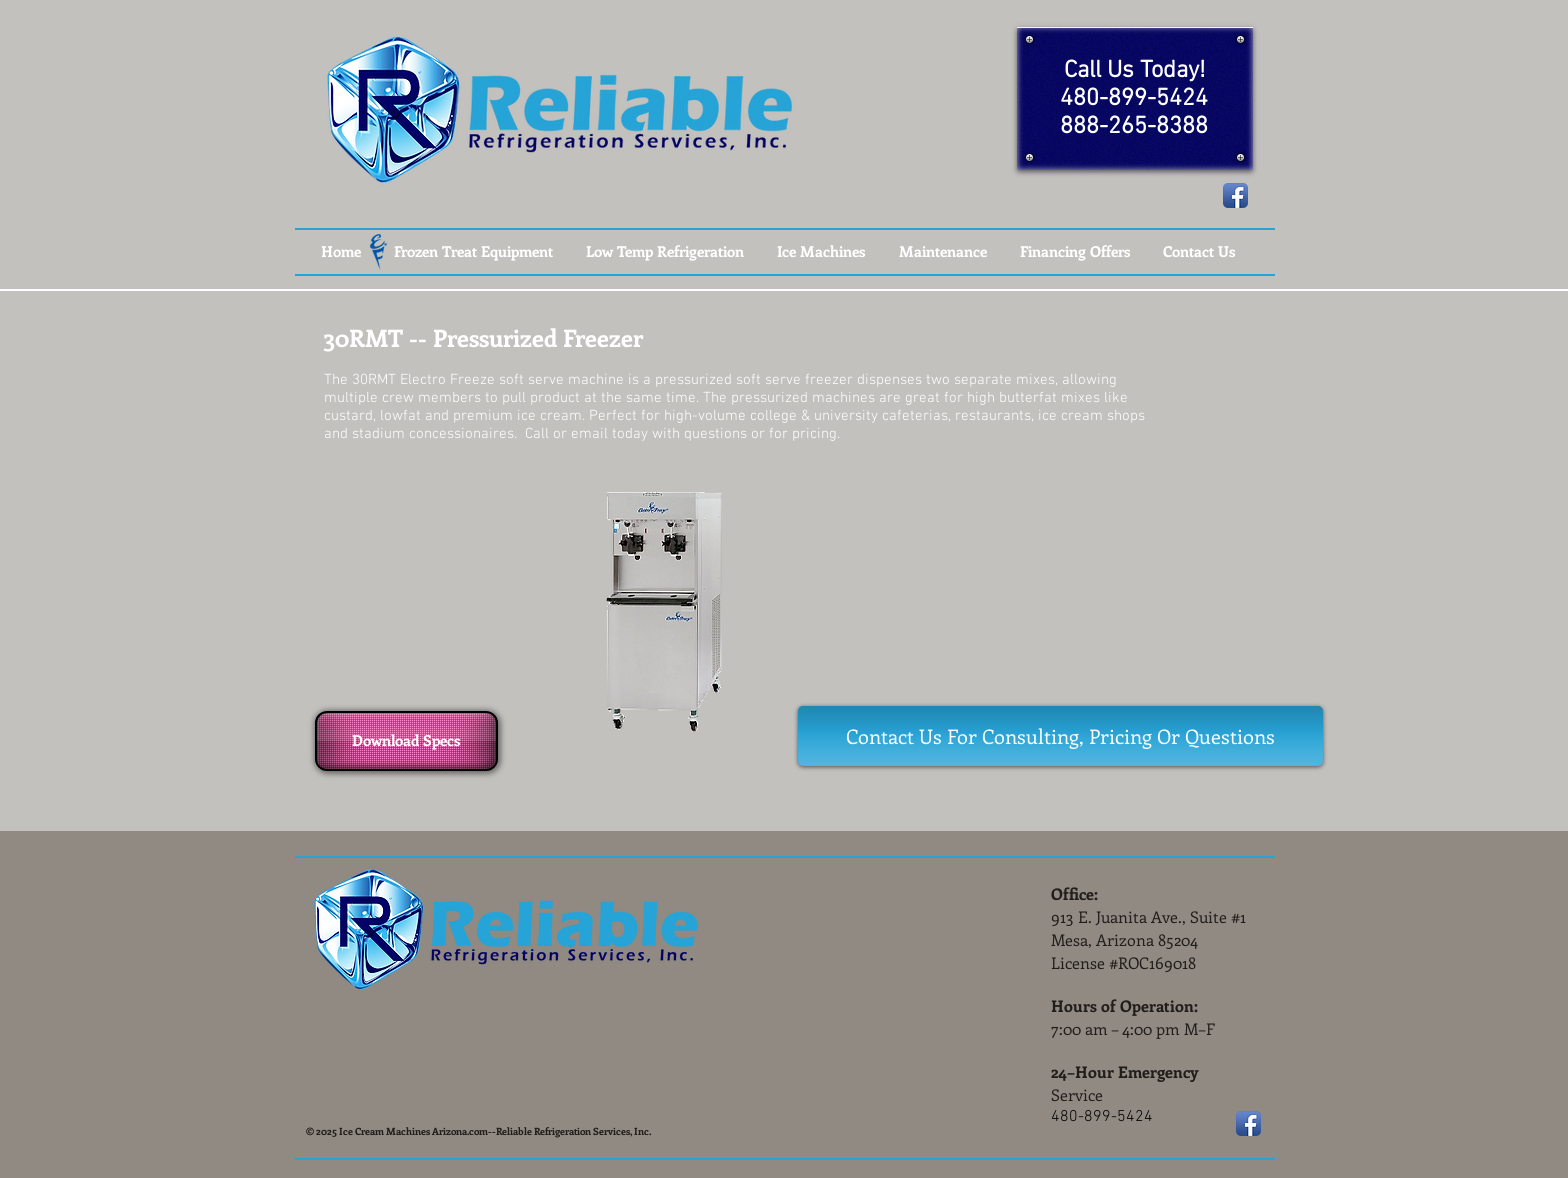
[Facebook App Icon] (1235, 195)
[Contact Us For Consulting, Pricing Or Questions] (1060, 736)
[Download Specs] (406, 741)
